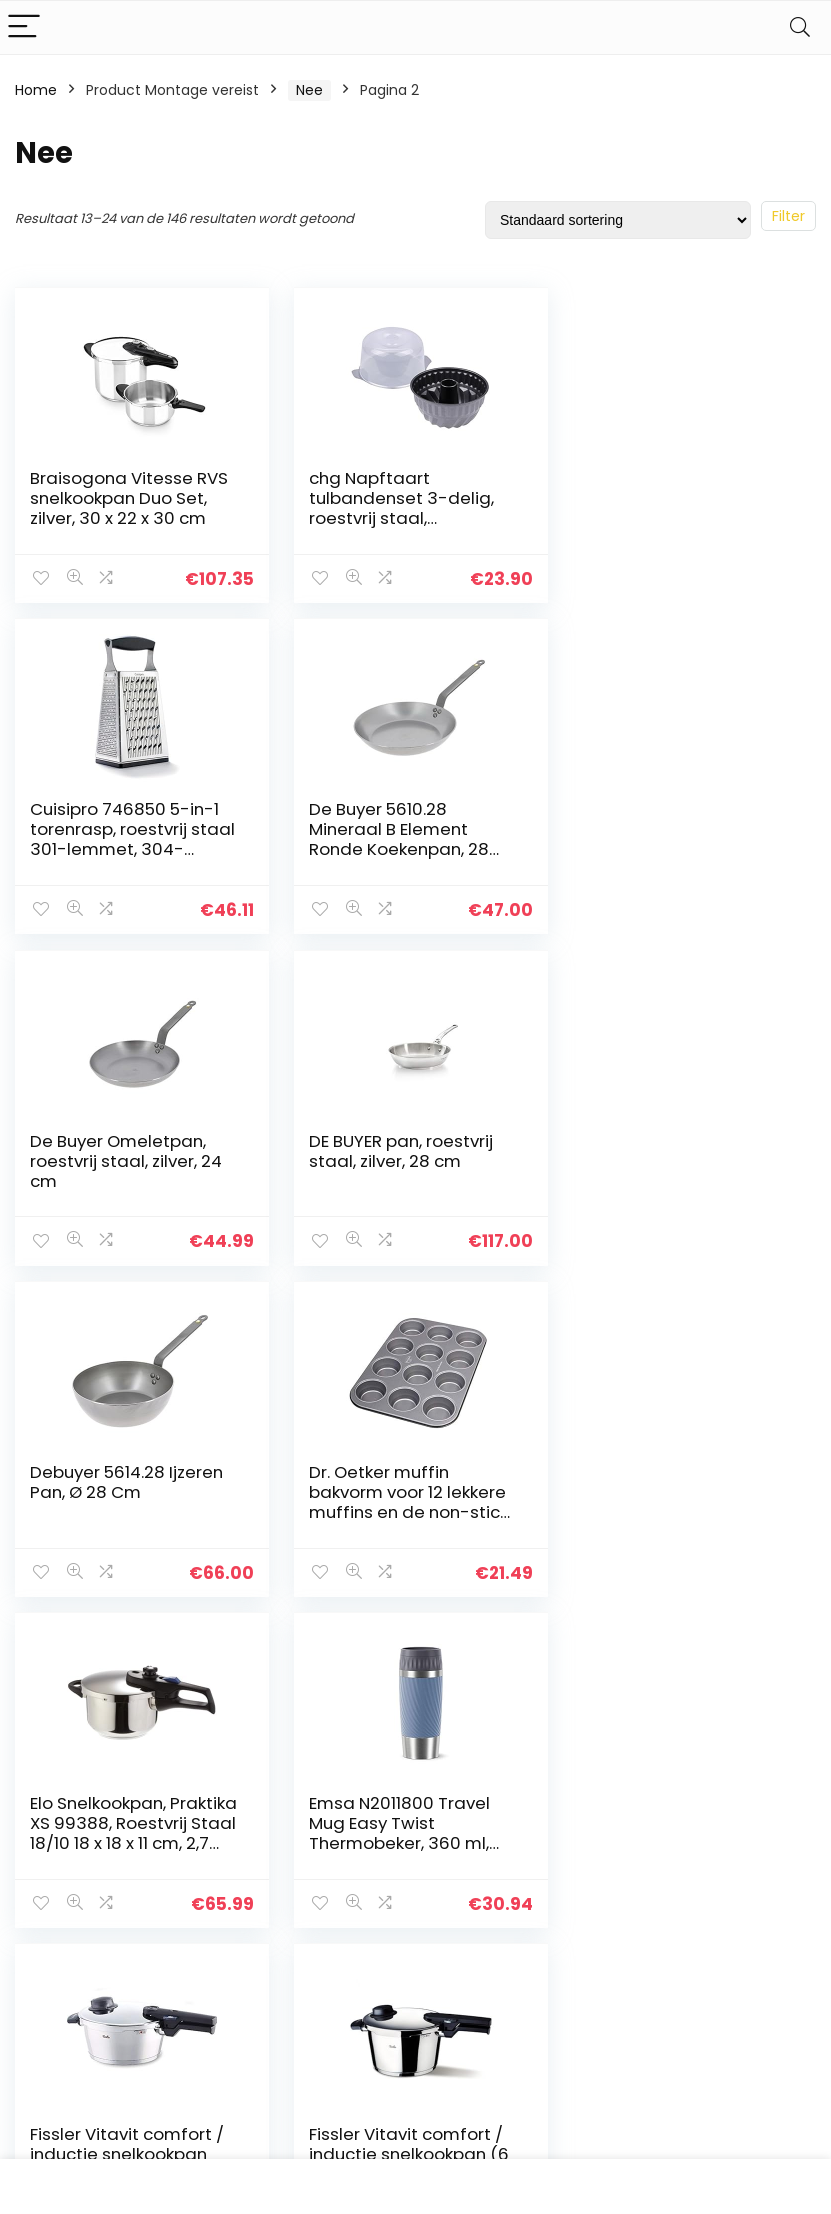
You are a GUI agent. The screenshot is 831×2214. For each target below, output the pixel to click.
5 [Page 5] (416, 1648)
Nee (309, 90)
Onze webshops (345, 1948)
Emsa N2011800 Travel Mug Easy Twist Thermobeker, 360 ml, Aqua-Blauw (120, 1501)
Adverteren (329, 1976)
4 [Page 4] (382, 1648)
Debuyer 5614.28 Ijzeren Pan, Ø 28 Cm (126, 1150)
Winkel (312, 1892)
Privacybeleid (466, 1836)
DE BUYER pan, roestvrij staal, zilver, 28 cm (672, 819)
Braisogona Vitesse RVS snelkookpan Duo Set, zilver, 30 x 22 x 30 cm (129, 498)
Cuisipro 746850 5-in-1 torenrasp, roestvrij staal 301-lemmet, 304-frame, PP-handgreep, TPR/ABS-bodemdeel (682, 518)
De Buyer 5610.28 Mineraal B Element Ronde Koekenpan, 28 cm (120, 839)
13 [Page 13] (548, 1648)
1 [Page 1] (283, 1648)
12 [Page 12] (515, 1648)
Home (36, 90)
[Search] (800, 27)
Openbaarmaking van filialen (481, 1919)
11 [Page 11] (482, 1648)
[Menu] (24, 27)
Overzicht (324, 1864)
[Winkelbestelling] (618, 220)
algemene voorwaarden (466, 1873)
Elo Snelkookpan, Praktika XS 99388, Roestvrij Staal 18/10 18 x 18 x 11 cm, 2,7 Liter (678, 1170)
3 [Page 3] (349, 1648)
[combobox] (690, 1841)
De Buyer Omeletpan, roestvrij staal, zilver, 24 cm (401, 829)
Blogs (308, 1920)
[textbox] (690, 1842)
